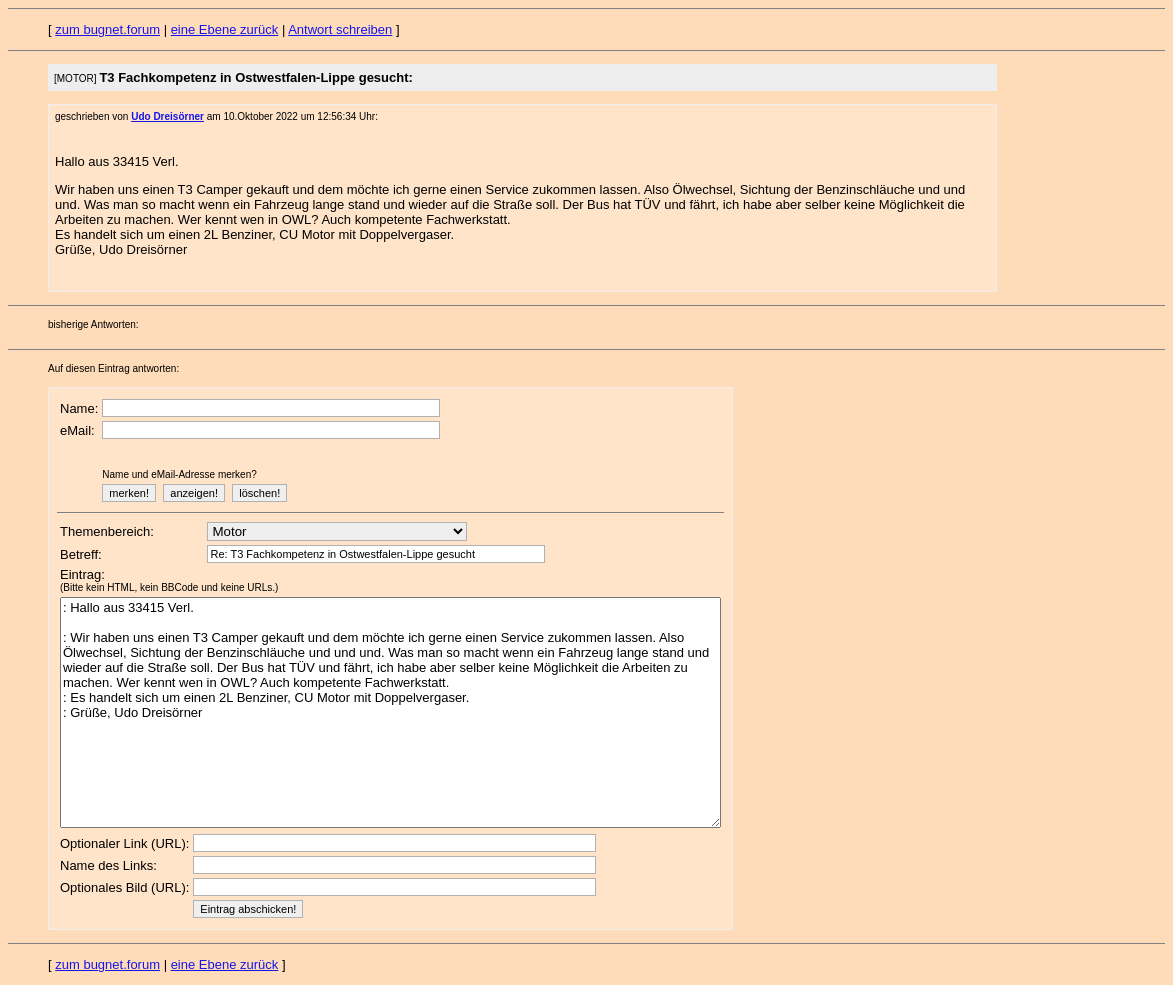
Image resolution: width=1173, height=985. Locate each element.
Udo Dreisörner (167, 116)
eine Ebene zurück (225, 29)
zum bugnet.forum (107, 29)
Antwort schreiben (340, 29)
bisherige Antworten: (93, 324)
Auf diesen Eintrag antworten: (113, 368)
